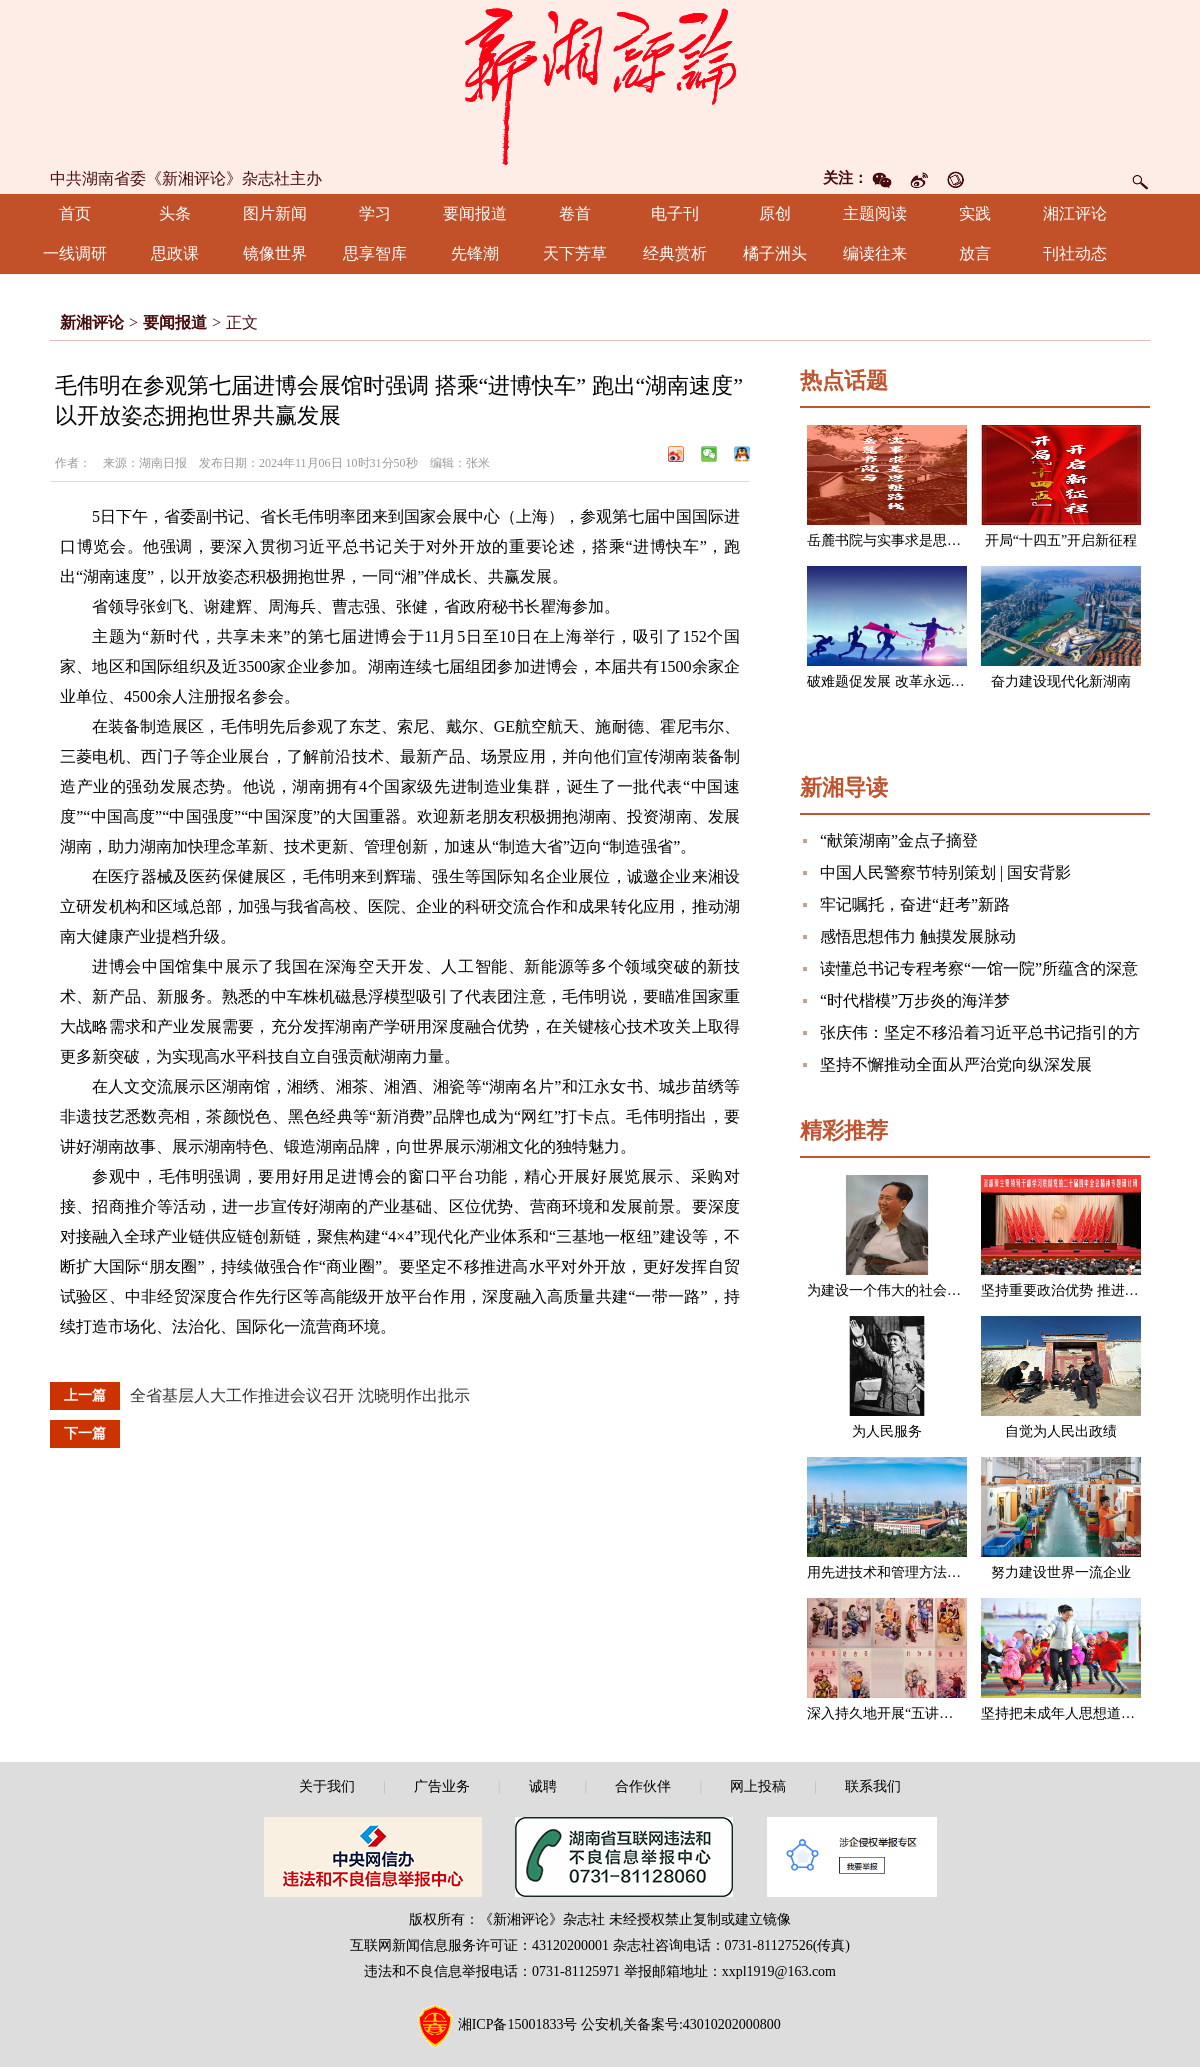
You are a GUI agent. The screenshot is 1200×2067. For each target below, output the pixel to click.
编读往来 (875, 253)
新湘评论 (92, 322)
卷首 (575, 213)
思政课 (175, 253)
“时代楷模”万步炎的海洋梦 (915, 1000)
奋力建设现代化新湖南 (1061, 681)
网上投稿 (758, 1786)
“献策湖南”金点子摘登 (899, 840)
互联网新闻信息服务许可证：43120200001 (479, 1945)
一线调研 (75, 253)
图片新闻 (275, 213)
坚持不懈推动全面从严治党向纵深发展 (956, 1064)
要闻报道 (475, 213)
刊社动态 (1075, 253)
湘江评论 (1075, 213)
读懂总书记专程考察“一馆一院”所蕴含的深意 (979, 968)
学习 (375, 213)
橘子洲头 (775, 253)
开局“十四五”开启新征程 (1061, 540)
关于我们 (327, 1786)
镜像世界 (275, 253)
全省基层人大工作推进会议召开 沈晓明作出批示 (300, 1395)
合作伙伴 (643, 1786)
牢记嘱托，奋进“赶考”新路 (915, 904)
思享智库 (375, 253)
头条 (175, 213)
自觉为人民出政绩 (1061, 1431)
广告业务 (442, 1786)
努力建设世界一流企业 (1061, 1572)
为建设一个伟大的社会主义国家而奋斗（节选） (954, 1290)
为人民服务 (887, 1431)
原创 (775, 213)
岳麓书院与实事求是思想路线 (898, 540)
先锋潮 (475, 253)
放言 (975, 253)
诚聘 (543, 1786)
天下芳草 (575, 253)
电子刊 (675, 213)
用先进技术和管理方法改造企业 (905, 1572)
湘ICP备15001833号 (518, 2024)
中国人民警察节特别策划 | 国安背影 (945, 872)
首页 (75, 213)
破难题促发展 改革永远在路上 (900, 681)
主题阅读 (875, 213)
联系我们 (873, 1786)
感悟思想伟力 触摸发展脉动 (918, 936)
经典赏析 (675, 253)
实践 (975, 213)
